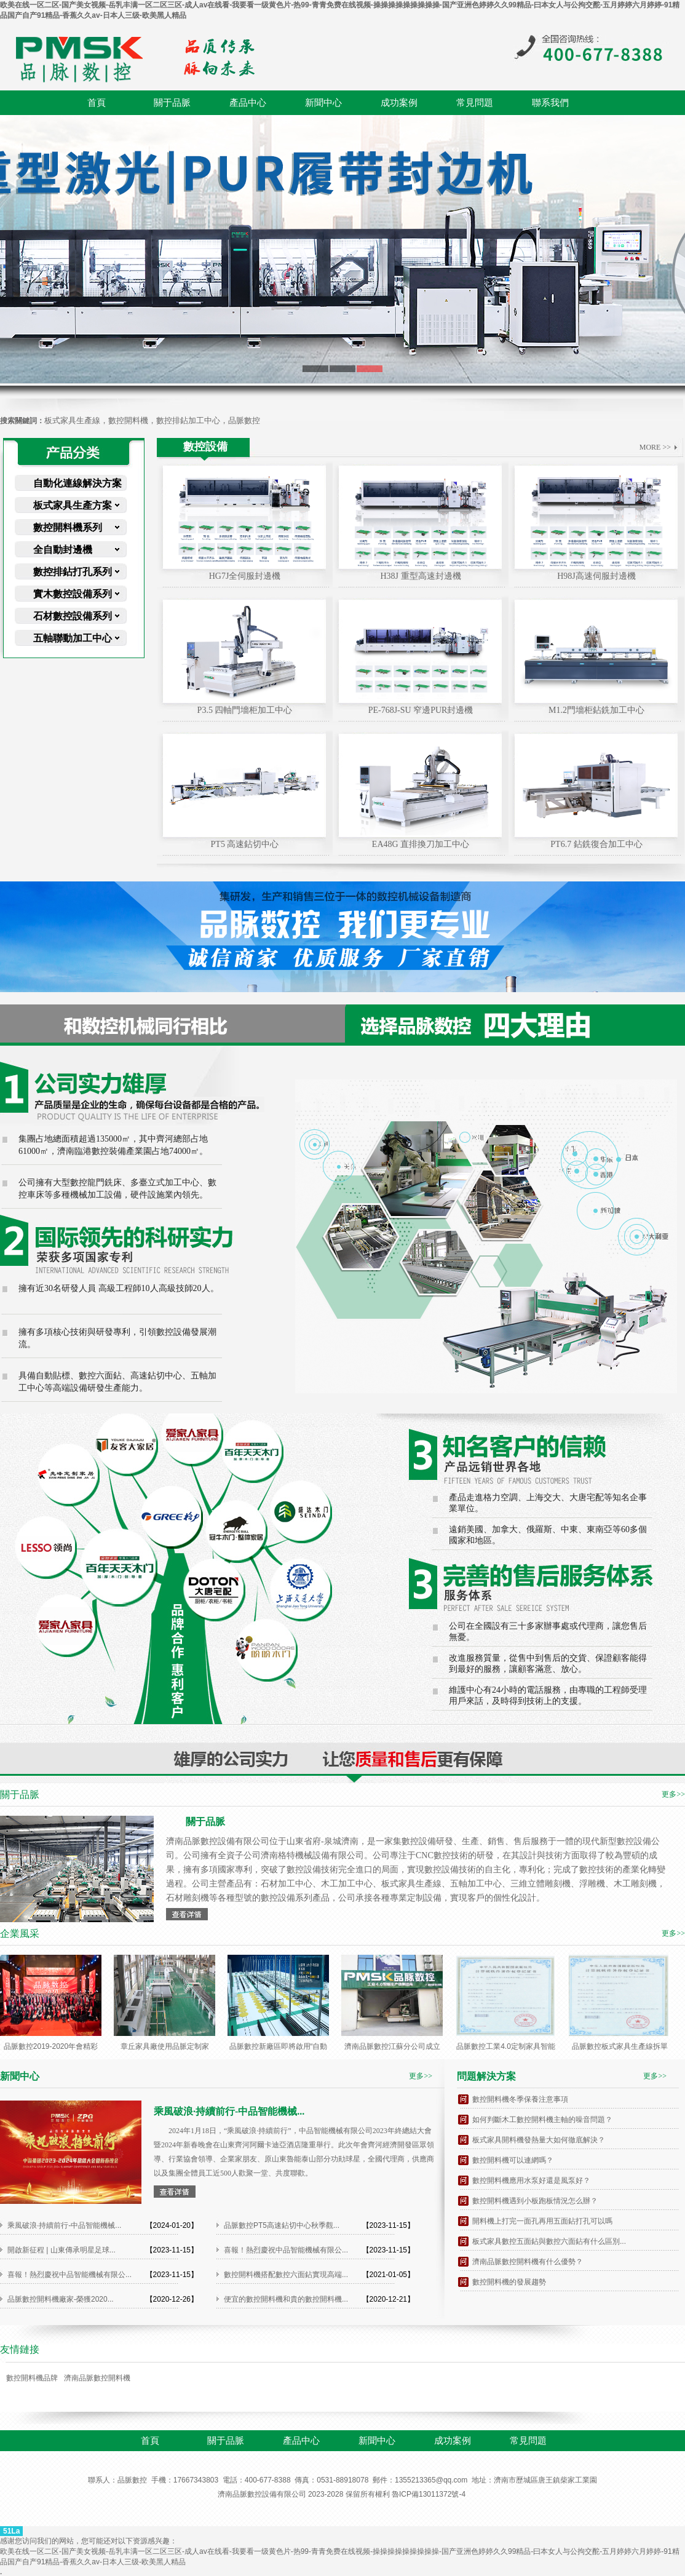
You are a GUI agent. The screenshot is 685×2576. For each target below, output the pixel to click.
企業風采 (19, 1933)
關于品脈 (172, 103)
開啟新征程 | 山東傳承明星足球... (61, 2250)
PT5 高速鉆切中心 (245, 844)
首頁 (96, 103)
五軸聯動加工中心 (72, 638)
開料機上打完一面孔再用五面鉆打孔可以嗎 (542, 2221)
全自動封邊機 (62, 549)
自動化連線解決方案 (77, 483)
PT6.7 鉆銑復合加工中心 (596, 844)
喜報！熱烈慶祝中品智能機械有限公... (286, 2250)
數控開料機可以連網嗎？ (512, 2160)
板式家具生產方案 (72, 505)
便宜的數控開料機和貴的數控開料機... (286, 2299)
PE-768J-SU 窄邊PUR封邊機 (420, 710)
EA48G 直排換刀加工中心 (420, 844)
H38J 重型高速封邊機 (420, 576)
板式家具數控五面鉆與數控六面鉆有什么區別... (549, 2241)
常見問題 (474, 103)
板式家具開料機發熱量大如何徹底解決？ (538, 2140)
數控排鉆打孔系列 (72, 571)
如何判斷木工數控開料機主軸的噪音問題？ (542, 2119)
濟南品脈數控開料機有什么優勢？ (527, 2261)
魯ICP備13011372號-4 (428, 2494)
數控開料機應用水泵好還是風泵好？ (531, 2180)
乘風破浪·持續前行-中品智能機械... (64, 2225)
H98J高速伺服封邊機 (596, 576)
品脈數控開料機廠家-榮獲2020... (60, 2299)
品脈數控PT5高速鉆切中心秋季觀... (281, 2225)
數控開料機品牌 (32, 2378)
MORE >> (655, 447)
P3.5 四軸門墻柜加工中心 (245, 710)
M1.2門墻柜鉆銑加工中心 (596, 710)
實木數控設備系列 (72, 594)
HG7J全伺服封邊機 (245, 576)
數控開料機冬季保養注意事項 (520, 2099)
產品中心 (247, 103)
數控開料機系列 (67, 527)
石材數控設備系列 (72, 616)
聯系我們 (550, 103)
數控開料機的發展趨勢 (509, 2282)
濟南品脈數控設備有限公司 (262, 2494)
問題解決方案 (486, 2076)
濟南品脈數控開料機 (97, 2378)
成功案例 (399, 103)
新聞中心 (323, 103)
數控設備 (205, 446)
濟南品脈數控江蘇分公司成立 (392, 2046)
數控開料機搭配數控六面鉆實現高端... (286, 2274)
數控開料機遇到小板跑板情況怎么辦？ (535, 2200)
